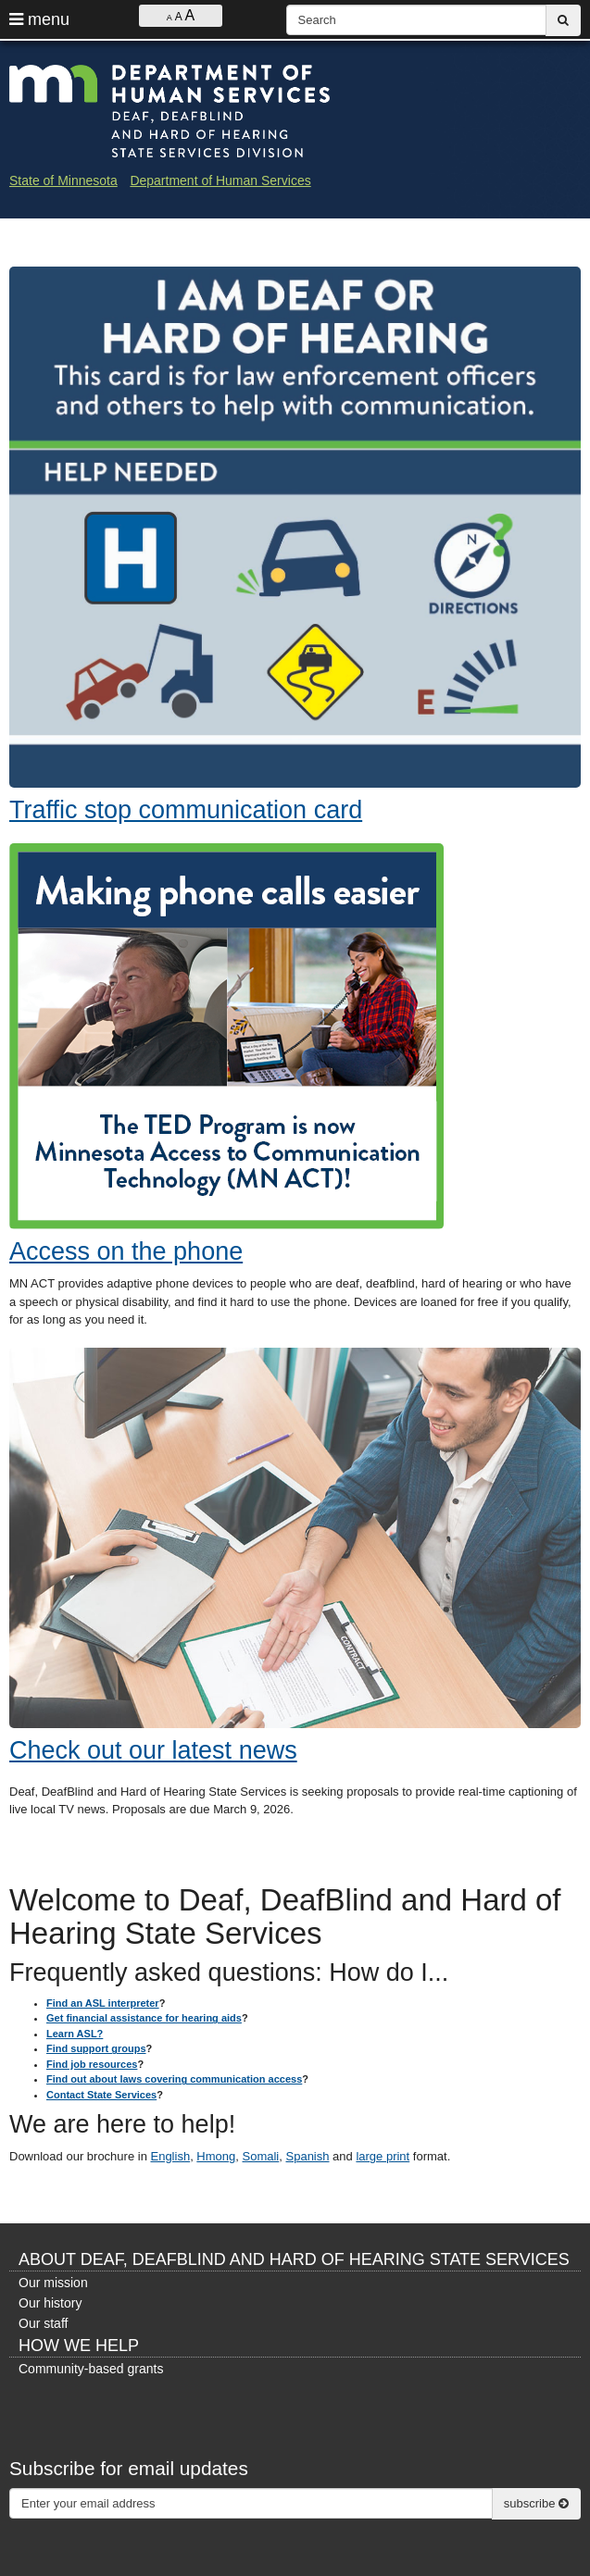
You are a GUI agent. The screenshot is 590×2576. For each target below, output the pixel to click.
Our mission (53, 2282)
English (170, 2156)
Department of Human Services (220, 180)
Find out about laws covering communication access (174, 2078)
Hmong (215, 2156)
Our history (50, 2303)
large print (382, 2156)
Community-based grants (91, 2368)
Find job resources (91, 2064)
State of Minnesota (63, 180)
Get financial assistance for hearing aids (144, 2017)
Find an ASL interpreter (102, 2003)
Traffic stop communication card (185, 810)
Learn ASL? (74, 2033)
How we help (79, 2345)
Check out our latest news (153, 1750)
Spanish (308, 2156)
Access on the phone (126, 1251)
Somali (261, 2156)
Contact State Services (101, 2094)
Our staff (43, 2323)
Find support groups (96, 2048)
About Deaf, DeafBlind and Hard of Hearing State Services (294, 2259)
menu (39, 19)
